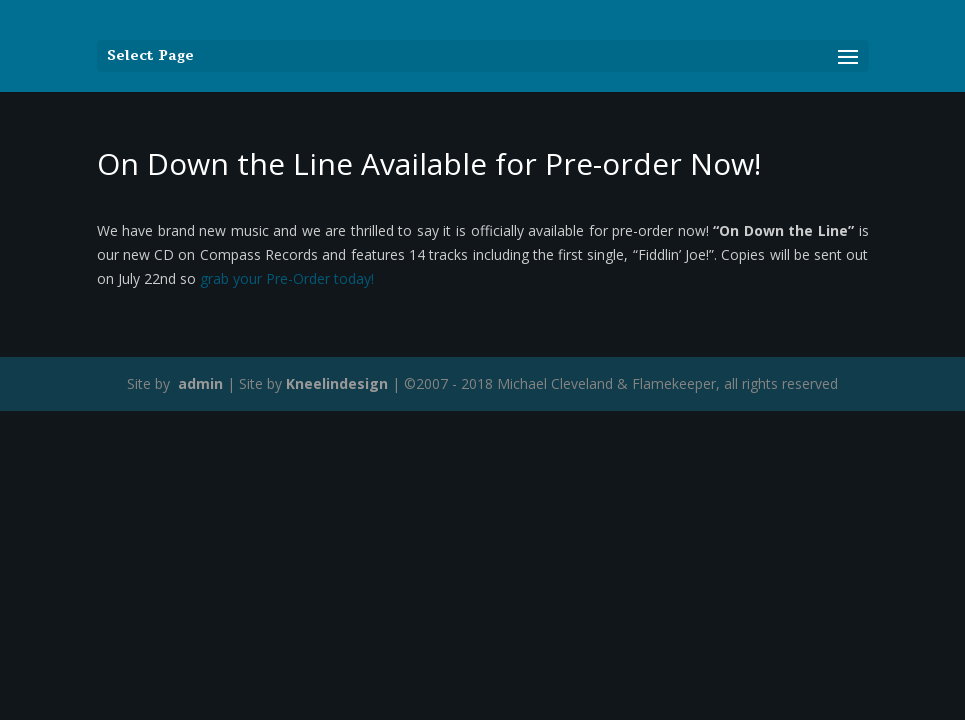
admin (198, 383)
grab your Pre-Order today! (287, 278)
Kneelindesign (337, 383)
